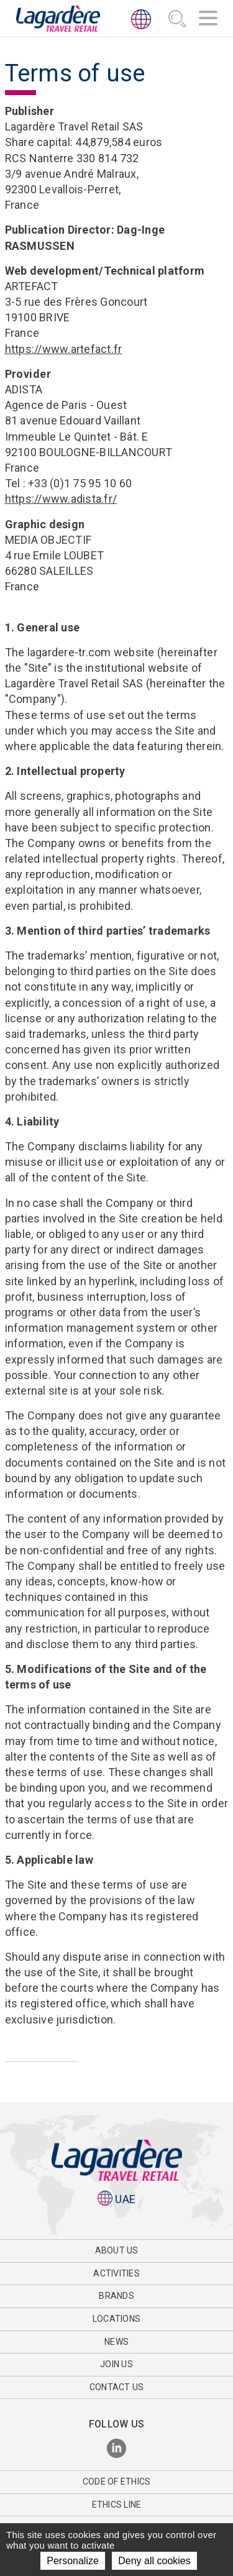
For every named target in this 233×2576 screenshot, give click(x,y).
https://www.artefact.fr (63, 348)
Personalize (73, 2560)
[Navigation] (208, 20)
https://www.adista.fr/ (61, 498)
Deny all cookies (154, 2560)
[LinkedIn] (116, 2449)
